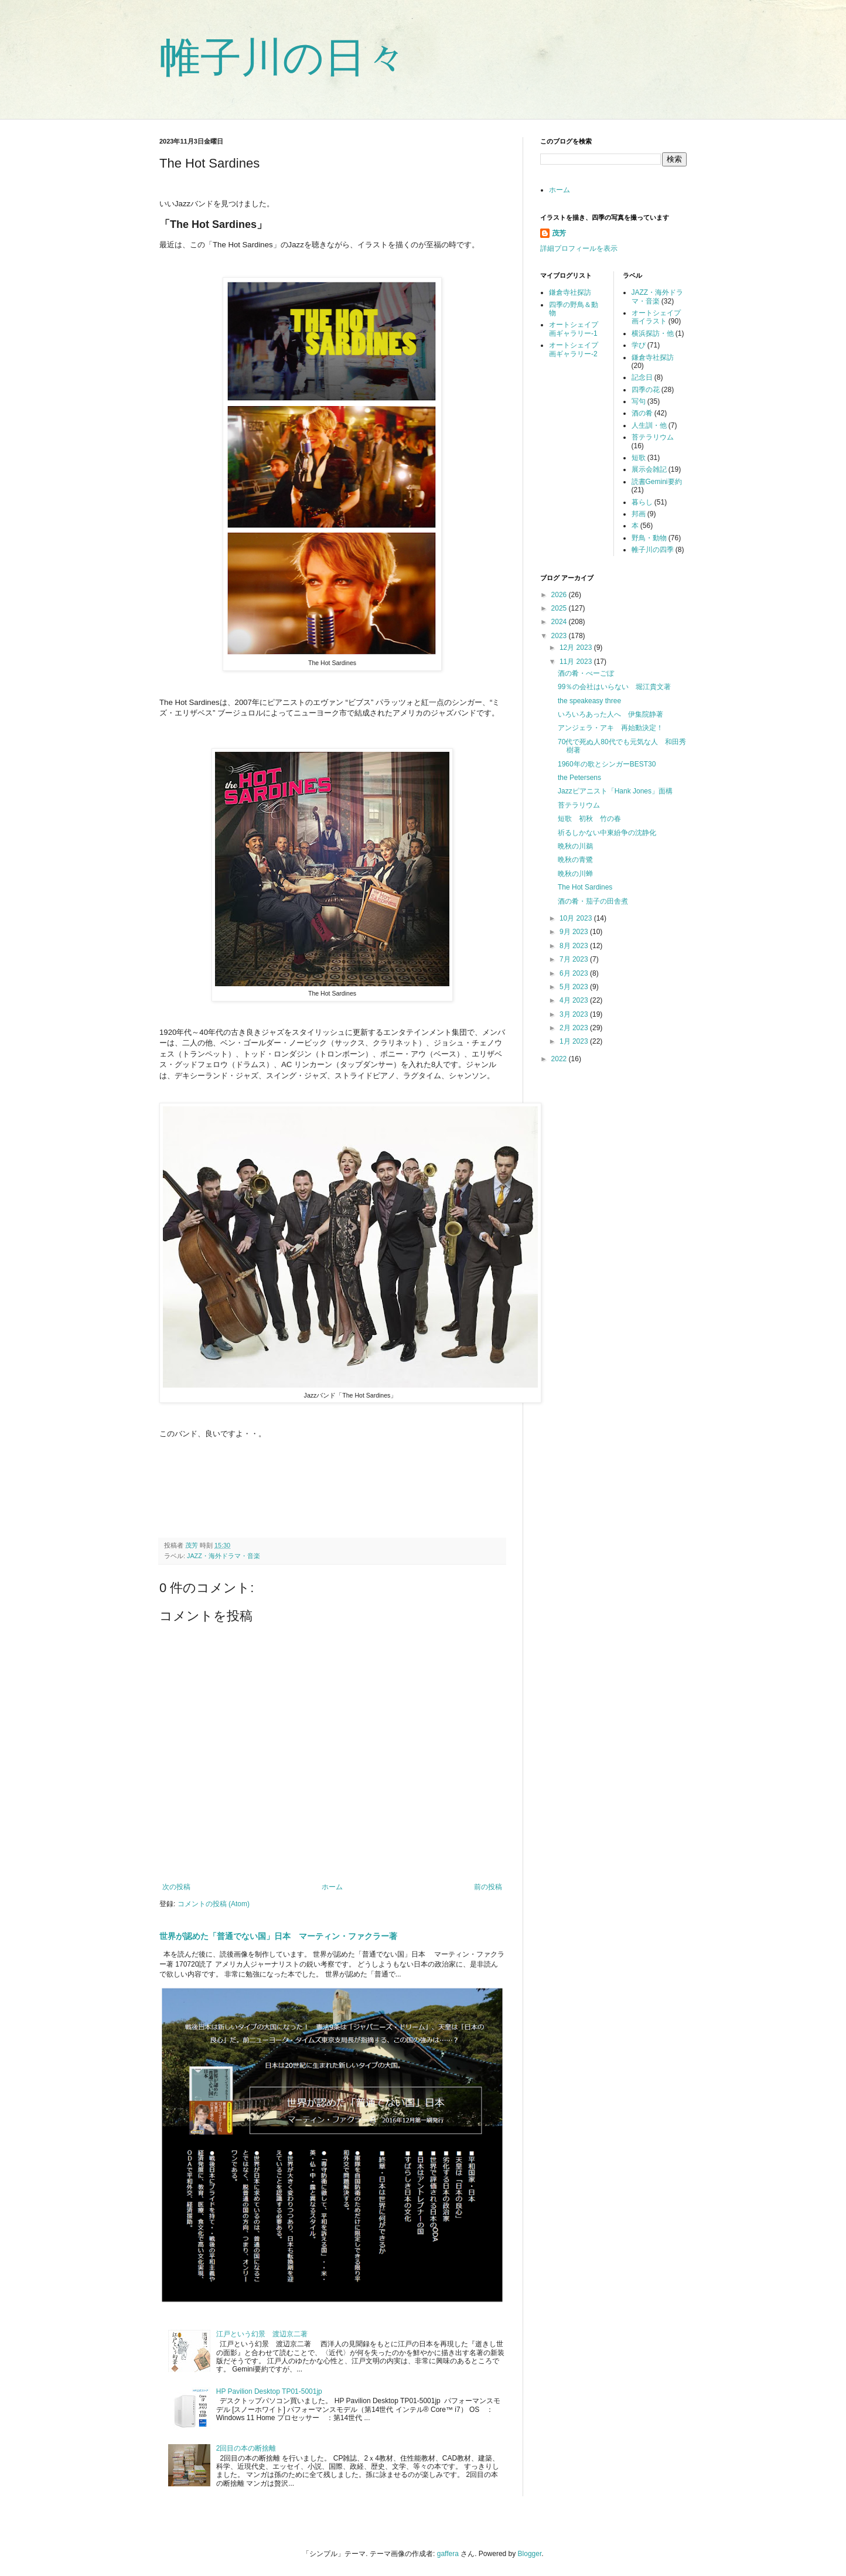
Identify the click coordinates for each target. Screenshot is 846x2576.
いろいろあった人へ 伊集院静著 (610, 714)
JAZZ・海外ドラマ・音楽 (223, 1555)
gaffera (448, 2554)
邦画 (639, 514)
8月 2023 (575, 946)
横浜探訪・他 (653, 333)
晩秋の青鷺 (575, 860)
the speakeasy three (589, 701)
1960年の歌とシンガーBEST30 (607, 764)
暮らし (642, 502)
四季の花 (646, 390)
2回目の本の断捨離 (246, 2448)
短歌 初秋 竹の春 (589, 819)
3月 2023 (575, 1014)
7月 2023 (575, 959)
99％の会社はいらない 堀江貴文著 (614, 687)
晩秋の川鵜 (575, 846)
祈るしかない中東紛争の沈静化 (607, 833)
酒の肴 (642, 413)
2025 (560, 608)
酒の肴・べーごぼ (586, 673)
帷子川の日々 (283, 57)
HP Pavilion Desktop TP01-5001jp (269, 2391)
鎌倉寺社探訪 (570, 292)
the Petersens (579, 778)
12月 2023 (577, 647)
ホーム (332, 1887)
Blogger (530, 2554)
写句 (639, 401)
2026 (560, 595)
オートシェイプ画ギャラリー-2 (573, 349)
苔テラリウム (653, 437)
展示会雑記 (649, 469)
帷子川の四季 (653, 550)
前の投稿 (488, 1887)
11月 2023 (577, 661)
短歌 (639, 458)
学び (639, 345)
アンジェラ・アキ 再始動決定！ (610, 728)
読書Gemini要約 (657, 482)
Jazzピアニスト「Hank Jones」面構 (615, 791)
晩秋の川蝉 (575, 874)
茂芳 (559, 233)
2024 (560, 622)
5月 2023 (575, 987)
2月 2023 (575, 1028)
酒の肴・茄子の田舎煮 (593, 901)
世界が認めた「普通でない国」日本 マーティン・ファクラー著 (278, 1936)
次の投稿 (176, 1887)
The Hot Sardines (585, 887)
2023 (560, 636)
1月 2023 (575, 1041)
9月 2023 (575, 932)
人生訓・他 (649, 425)
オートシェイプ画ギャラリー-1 (573, 329)
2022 (560, 1059)
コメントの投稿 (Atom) (214, 1904)
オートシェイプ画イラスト (656, 317)
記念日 (642, 377)
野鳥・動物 (649, 538)
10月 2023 (577, 918)
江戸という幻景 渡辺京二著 (265, 2334)
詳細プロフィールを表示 (579, 248)
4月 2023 (575, 1000)
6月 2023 (575, 973)
